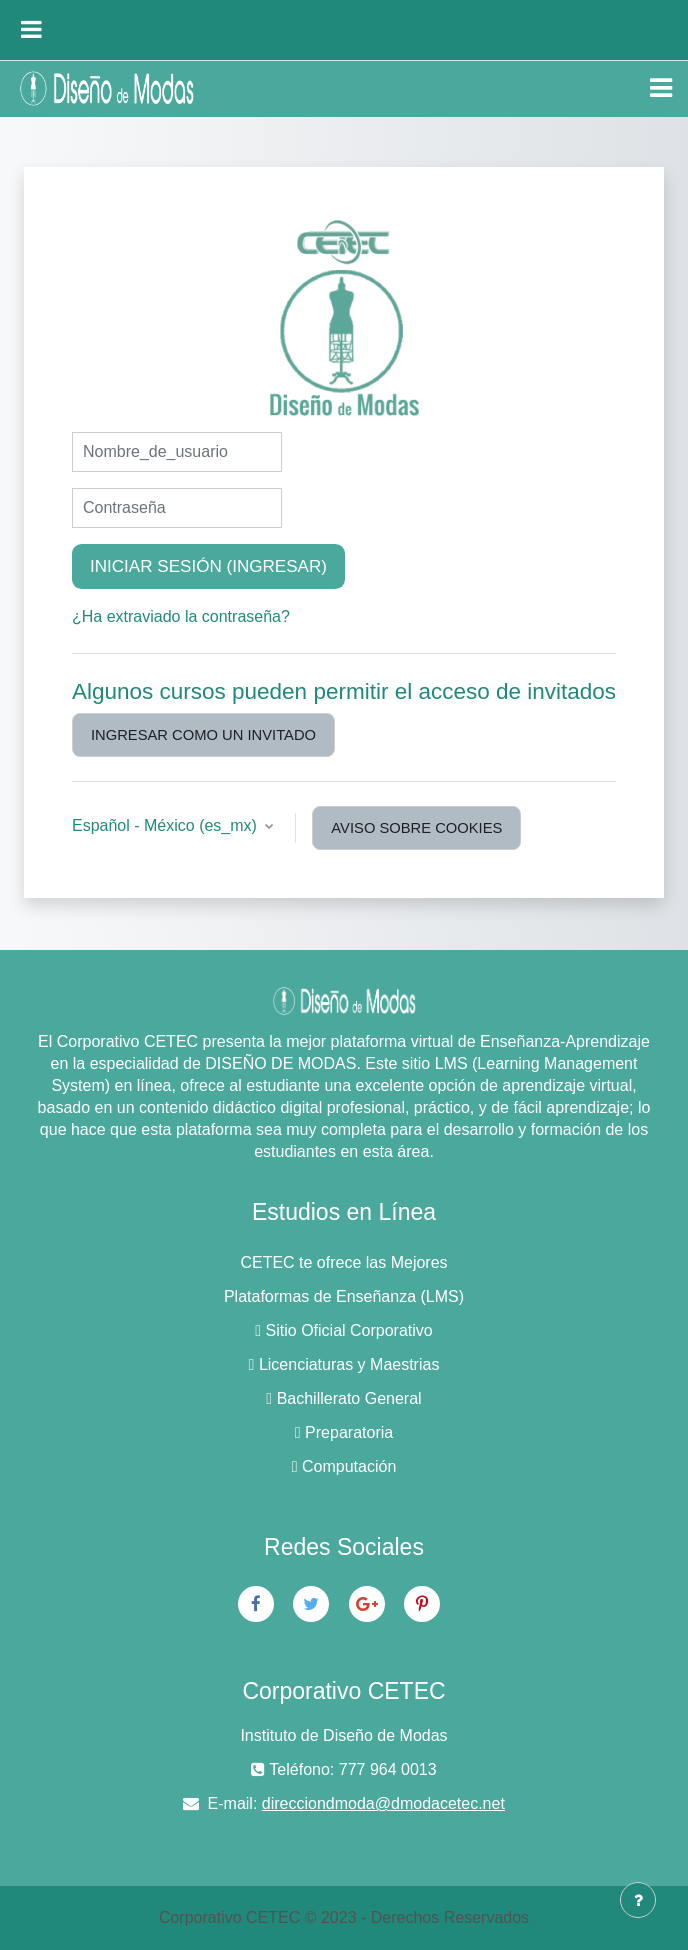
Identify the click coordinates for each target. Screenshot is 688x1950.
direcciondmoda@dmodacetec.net (383, 1803)
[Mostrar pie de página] (638, 1900)
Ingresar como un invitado (203, 735)
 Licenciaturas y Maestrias (344, 1364)
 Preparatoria (344, 1432)
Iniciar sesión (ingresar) (208, 566)
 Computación (344, 1466)
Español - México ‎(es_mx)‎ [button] (166, 825)
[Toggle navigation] (661, 88)
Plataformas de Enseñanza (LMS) (344, 1296)
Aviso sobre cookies (416, 828)
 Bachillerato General (343, 1398)
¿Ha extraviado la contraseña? (181, 616)
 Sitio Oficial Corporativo (343, 1330)
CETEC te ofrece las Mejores (343, 1262)
